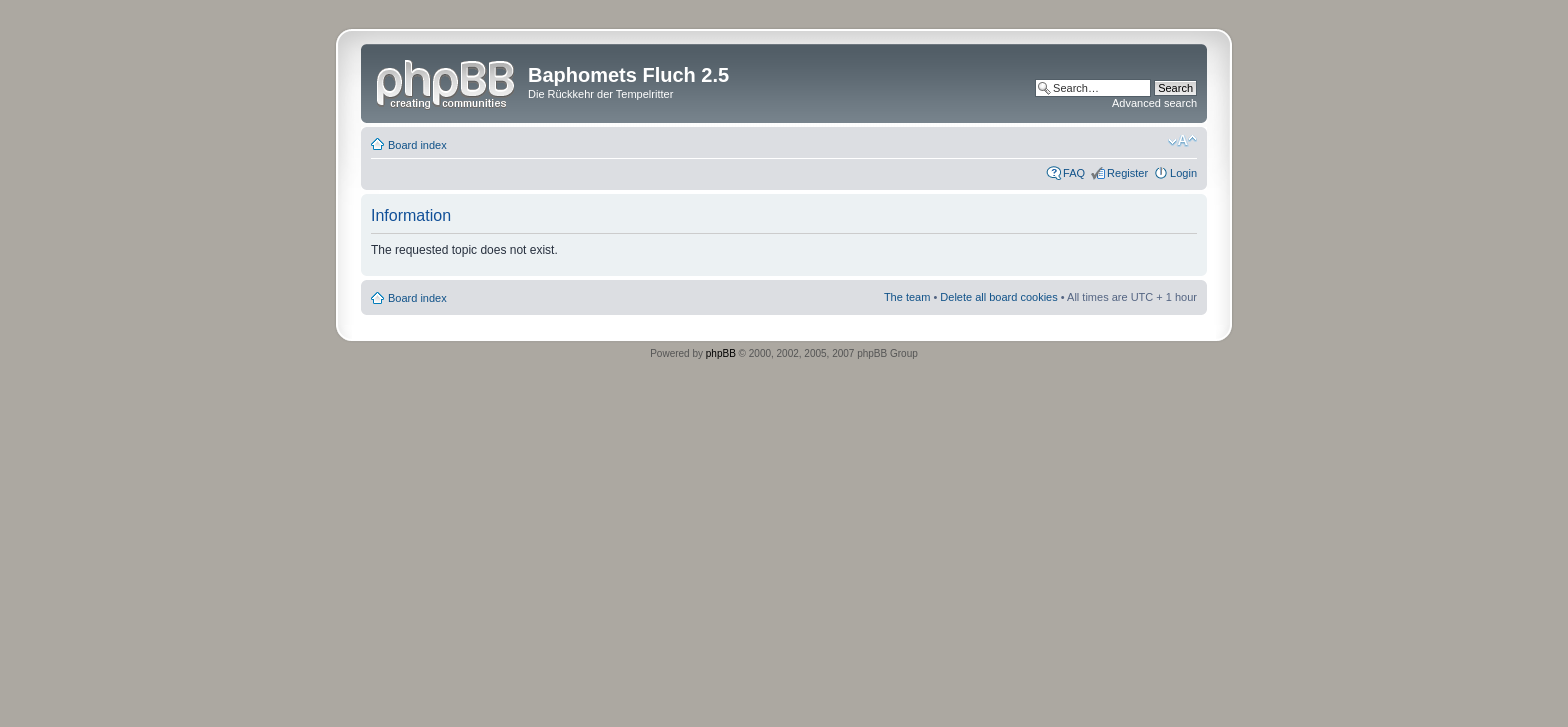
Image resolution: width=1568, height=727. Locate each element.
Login (1183, 173)
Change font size (1182, 141)
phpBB (721, 353)
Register (1127, 173)
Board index (417, 145)
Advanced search (1154, 103)
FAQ (1074, 173)
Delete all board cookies (998, 297)
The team (907, 297)
